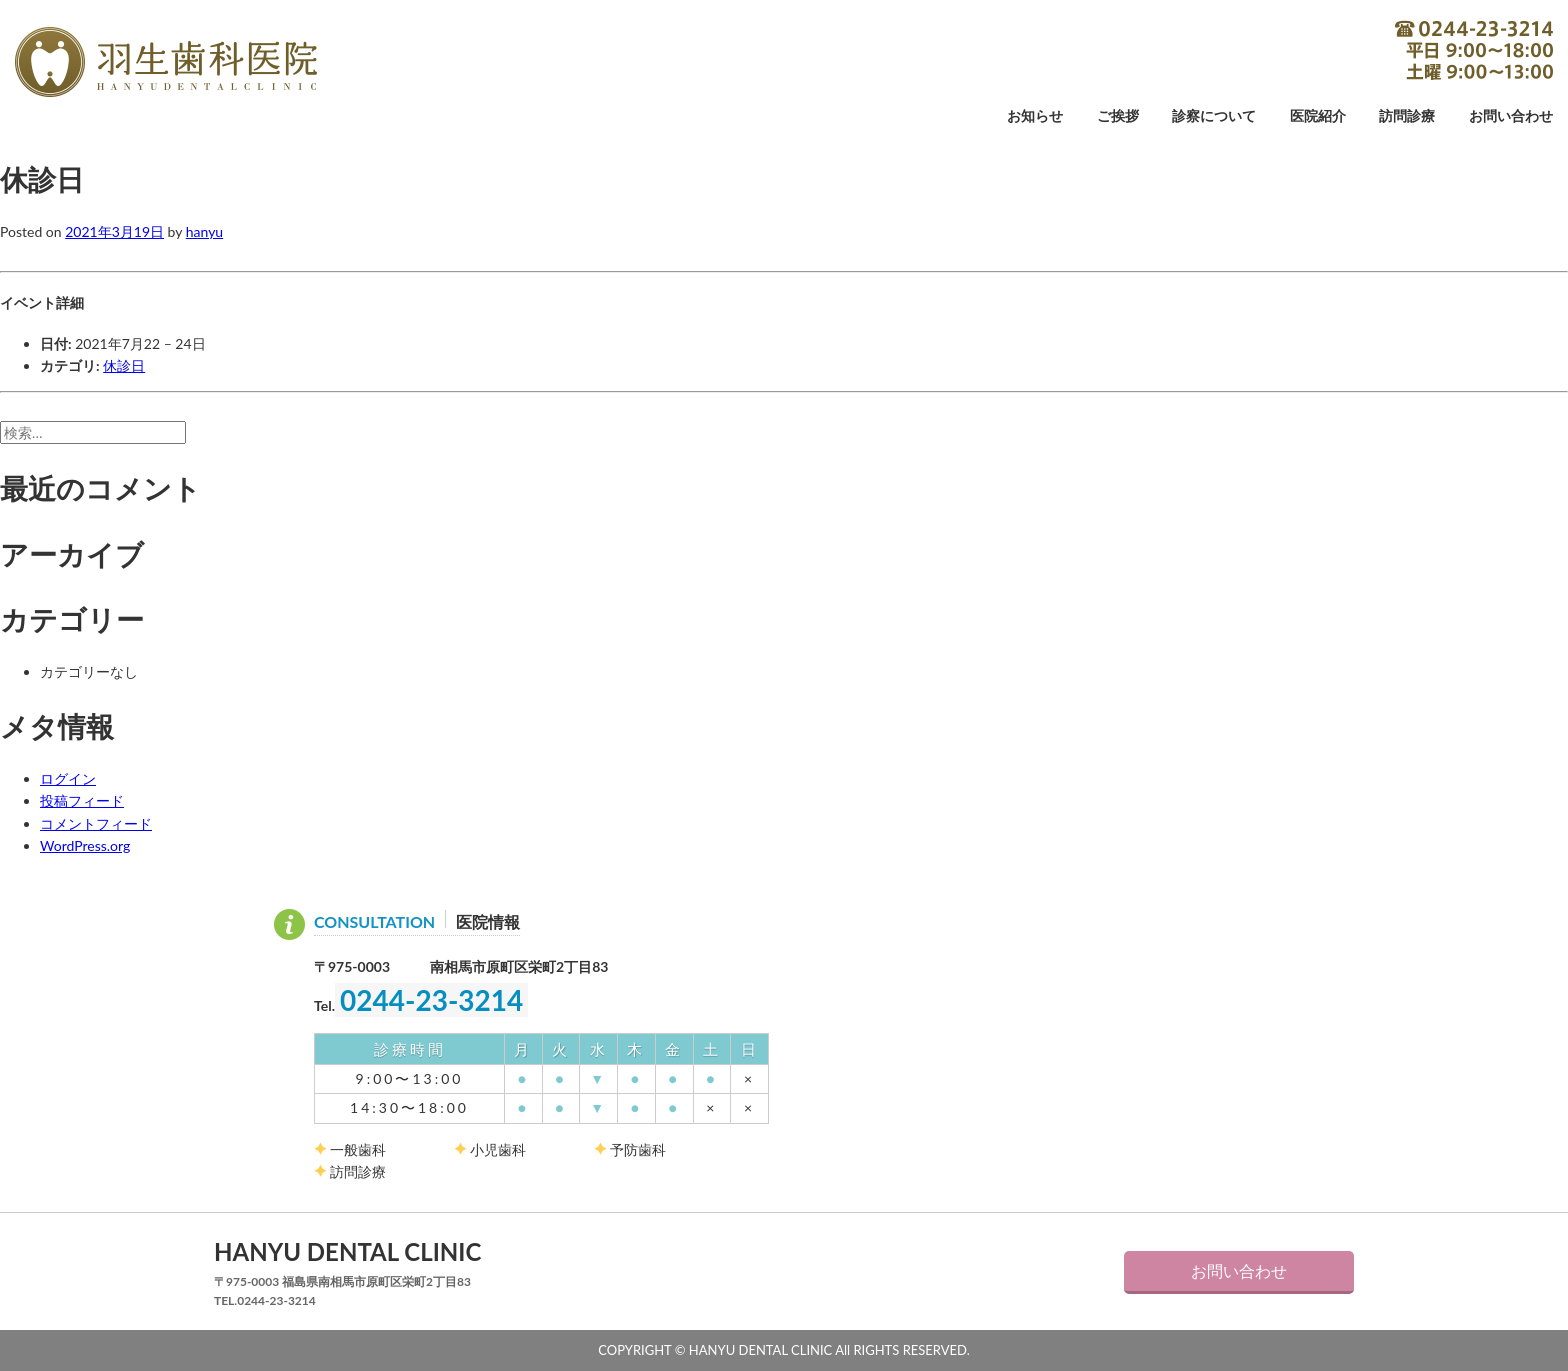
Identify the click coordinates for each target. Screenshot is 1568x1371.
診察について (1214, 116)
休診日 (124, 365)
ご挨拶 (1118, 116)
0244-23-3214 (1474, 50)
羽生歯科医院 (166, 62)
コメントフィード (96, 823)
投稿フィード (82, 800)
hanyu (204, 231)
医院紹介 (1318, 116)
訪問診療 (1407, 116)
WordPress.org (85, 845)
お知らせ (1035, 116)
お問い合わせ (1511, 116)
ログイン (68, 778)
